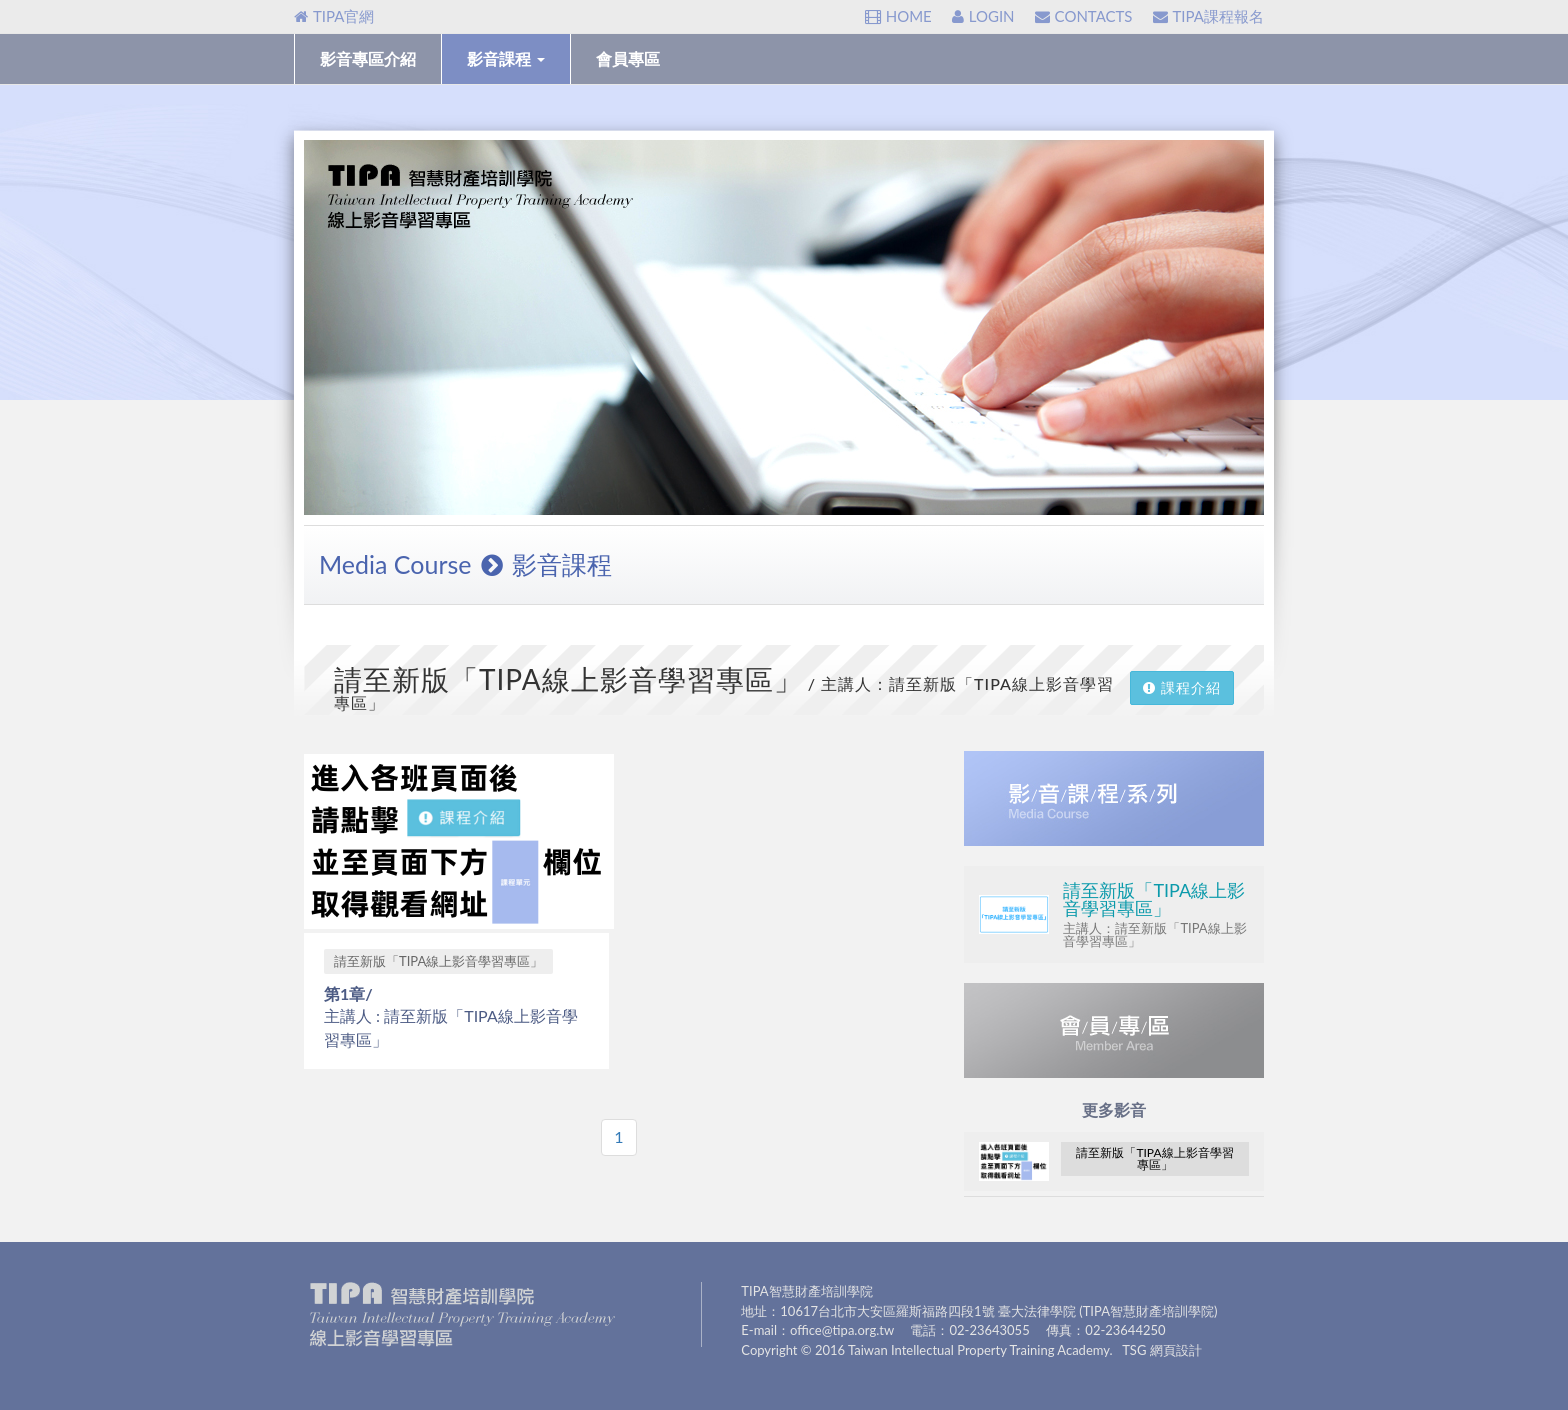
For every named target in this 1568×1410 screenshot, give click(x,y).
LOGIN (983, 16)
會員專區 (628, 58)
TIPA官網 (334, 16)
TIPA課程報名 (1208, 16)
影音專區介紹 (368, 58)
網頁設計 (1176, 1350)
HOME (898, 16)
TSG (1134, 1350)
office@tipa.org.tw (842, 1330)
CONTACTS (1084, 16)
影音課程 (506, 58)
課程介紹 (1182, 687)
